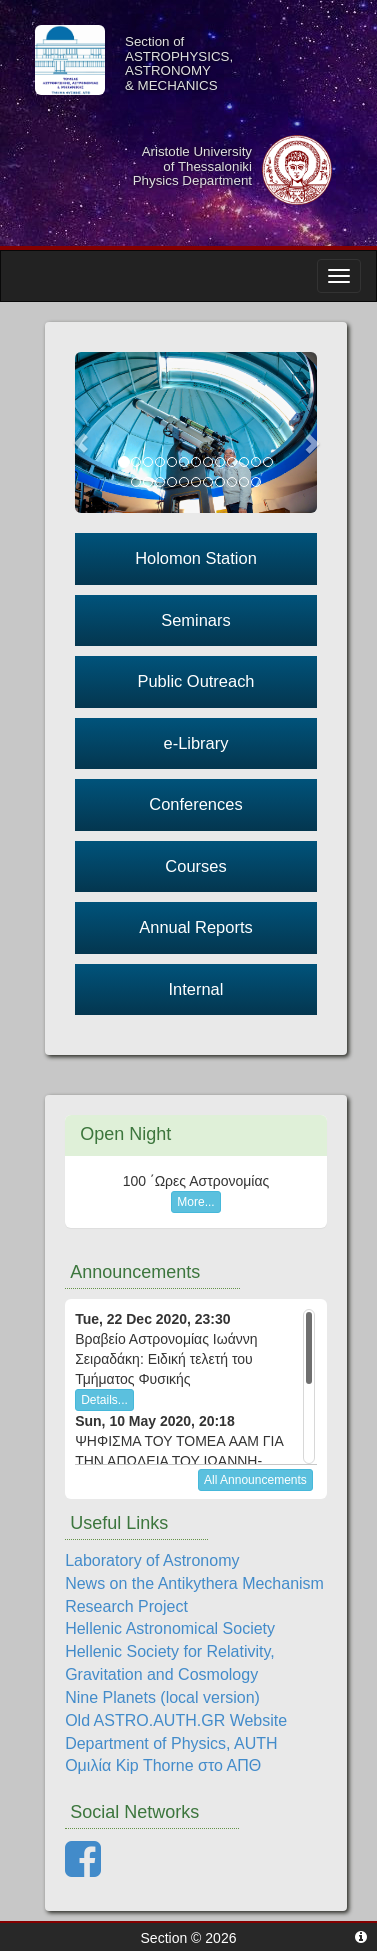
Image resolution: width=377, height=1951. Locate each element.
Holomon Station (196, 558)
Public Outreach (195, 681)
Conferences (195, 804)
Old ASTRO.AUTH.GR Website (176, 1720)
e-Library (196, 743)
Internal (196, 989)
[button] (80, 432)
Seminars (196, 620)
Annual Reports (195, 927)
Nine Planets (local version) (162, 1697)
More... (195, 1202)
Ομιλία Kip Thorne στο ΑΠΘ (163, 1765)
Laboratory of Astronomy (152, 1560)
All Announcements (255, 1480)
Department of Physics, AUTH (171, 1743)
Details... (104, 1400)
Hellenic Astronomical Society (170, 1628)
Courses (195, 866)
